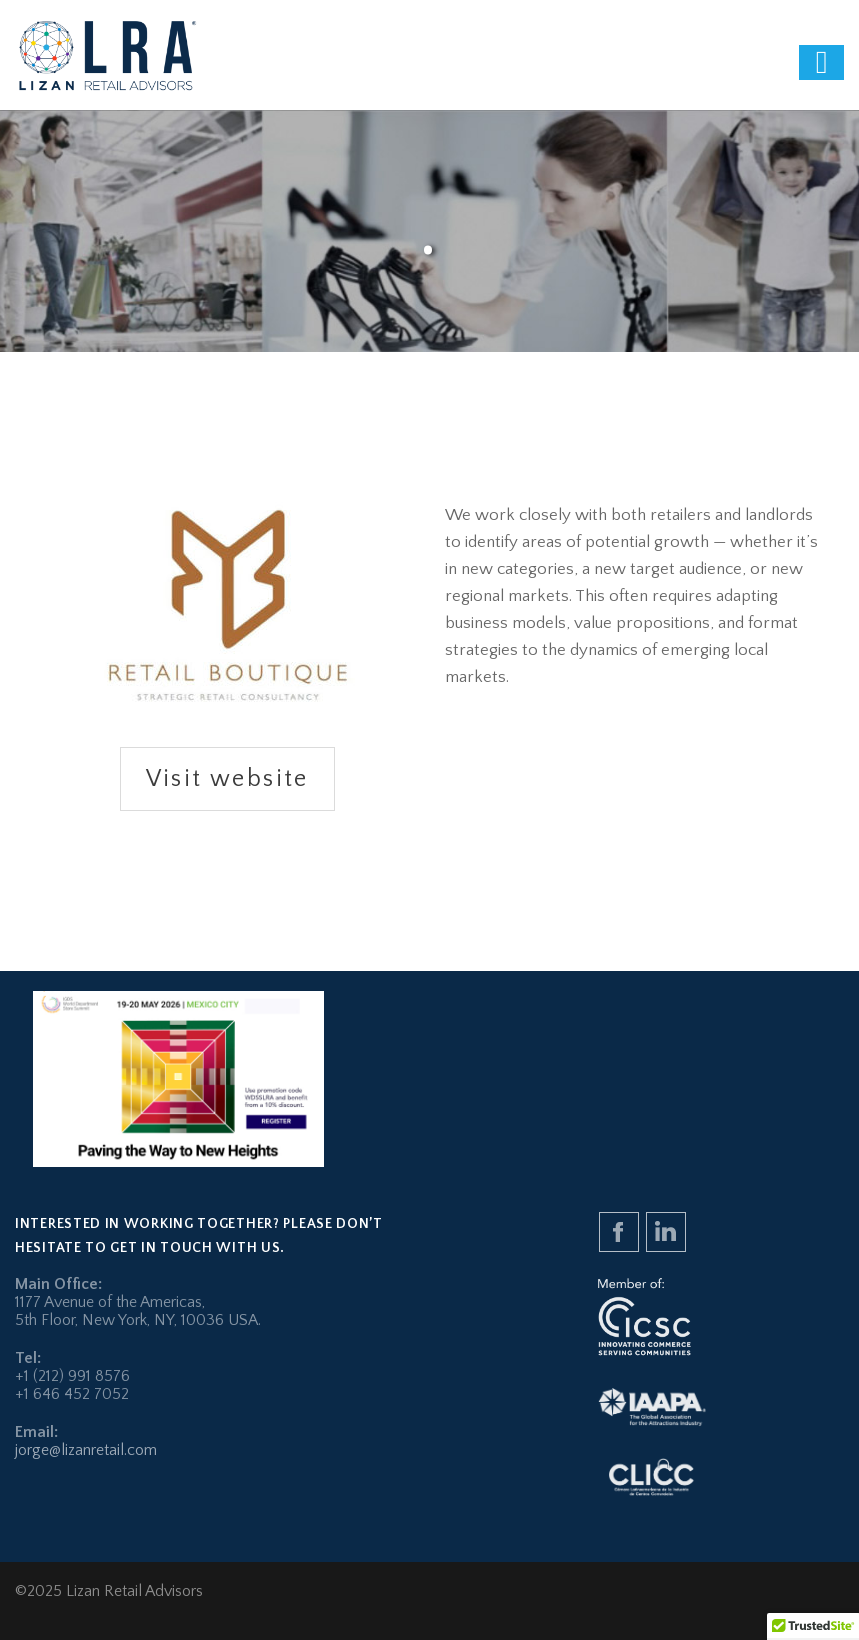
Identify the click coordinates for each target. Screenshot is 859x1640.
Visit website (227, 779)
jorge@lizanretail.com (86, 1450)
